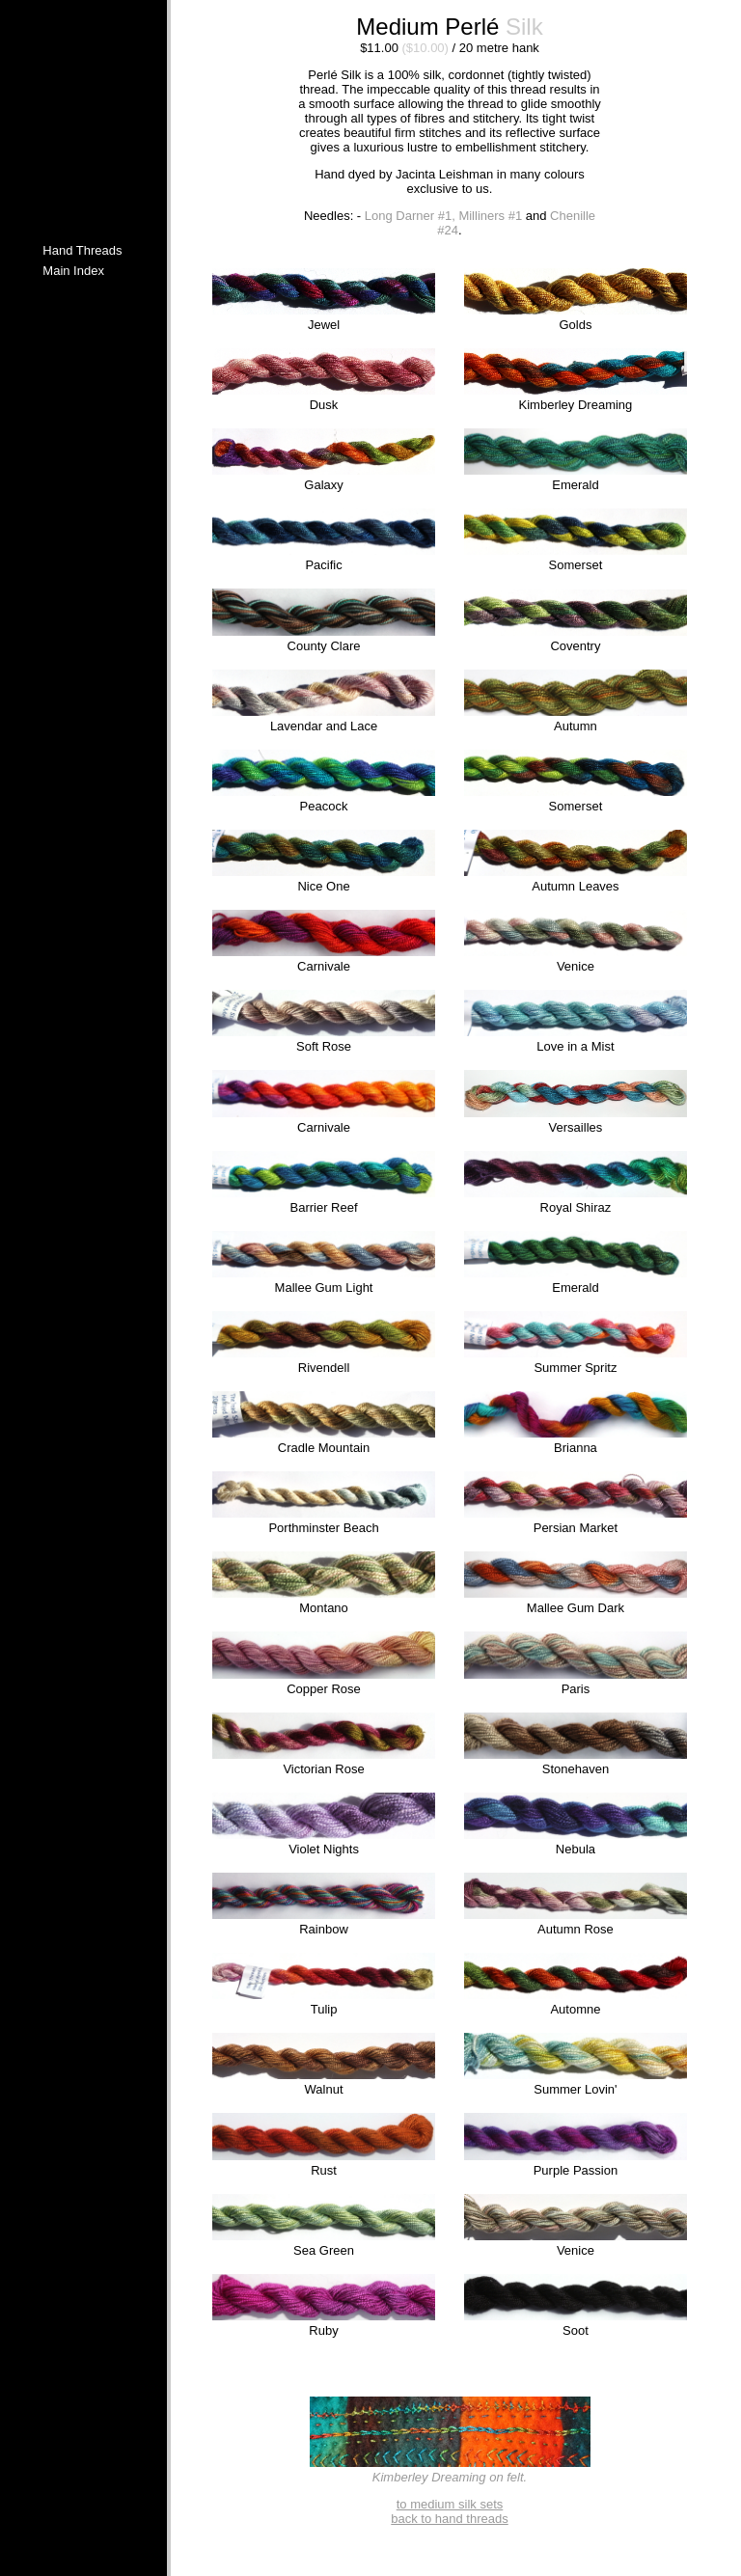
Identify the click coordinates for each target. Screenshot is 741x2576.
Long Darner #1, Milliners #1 (443, 215)
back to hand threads (449, 2518)
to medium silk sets (450, 2504)
